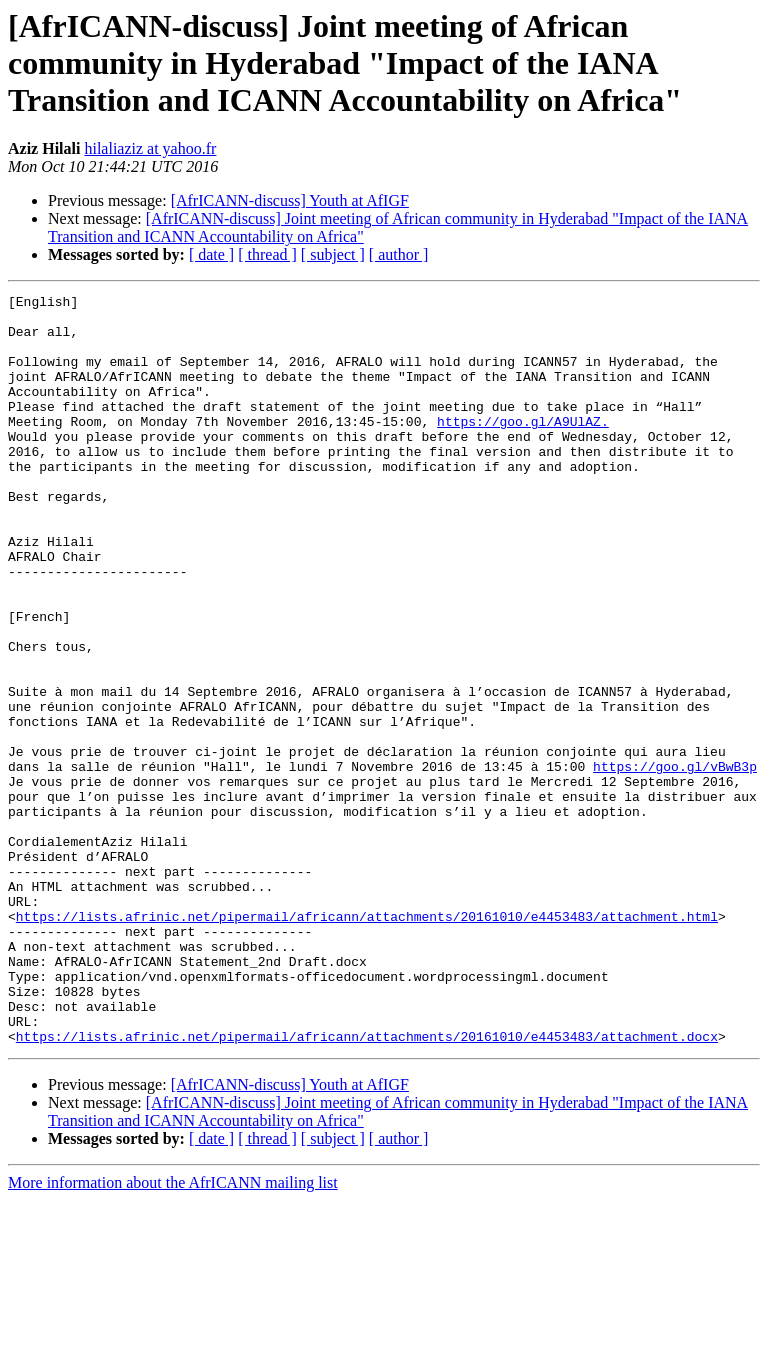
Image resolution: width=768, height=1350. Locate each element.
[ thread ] (267, 254)
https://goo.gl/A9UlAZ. (523, 448)
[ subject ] (333, 254)
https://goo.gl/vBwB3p (675, 862)
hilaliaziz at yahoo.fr (150, 148)
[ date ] (211, 254)
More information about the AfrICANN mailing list (173, 1332)
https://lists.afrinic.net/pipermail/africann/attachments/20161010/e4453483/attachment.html (367, 1042)
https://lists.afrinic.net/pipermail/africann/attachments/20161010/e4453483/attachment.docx (367, 1186)
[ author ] (399, 254)
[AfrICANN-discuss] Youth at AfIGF (290, 200)
